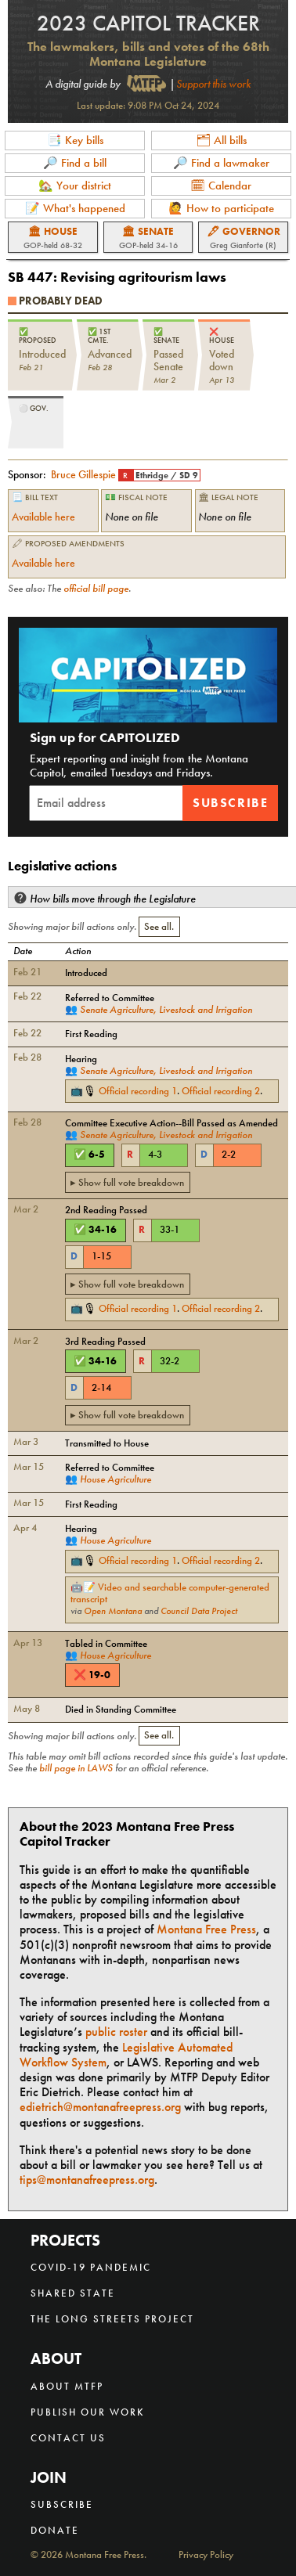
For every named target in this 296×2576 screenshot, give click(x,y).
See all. (159, 927)
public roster (116, 2031)
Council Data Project (199, 1611)
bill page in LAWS (76, 1768)
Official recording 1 (138, 1090)
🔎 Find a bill (74, 163)
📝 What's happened (75, 208)
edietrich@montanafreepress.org (100, 2107)
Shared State (73, 2293)
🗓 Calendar (220, 185)
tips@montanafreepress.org (87, 2179)
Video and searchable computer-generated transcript (169, 1592)
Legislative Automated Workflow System (126, 2054)
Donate (55, 2530)
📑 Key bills (75, 140)
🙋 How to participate (221, 208)
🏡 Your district (74, 185)
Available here (43, 517)
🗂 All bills (221, 140)
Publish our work (88, 2412)
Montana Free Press (206, 1929)
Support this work (213, 84)
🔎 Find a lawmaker (221, 163)
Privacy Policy (206, 2555)
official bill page (95, 588)
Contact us (68, 2437)
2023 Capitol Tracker (148, 23)
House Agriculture (115, 1479)
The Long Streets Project (112, 2319)
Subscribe (230, 802)
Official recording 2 (221, 1090)
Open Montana (113, 1611)
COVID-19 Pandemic (91, 2267)
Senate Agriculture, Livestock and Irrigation (166, 1009)
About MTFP (67, 2386)
